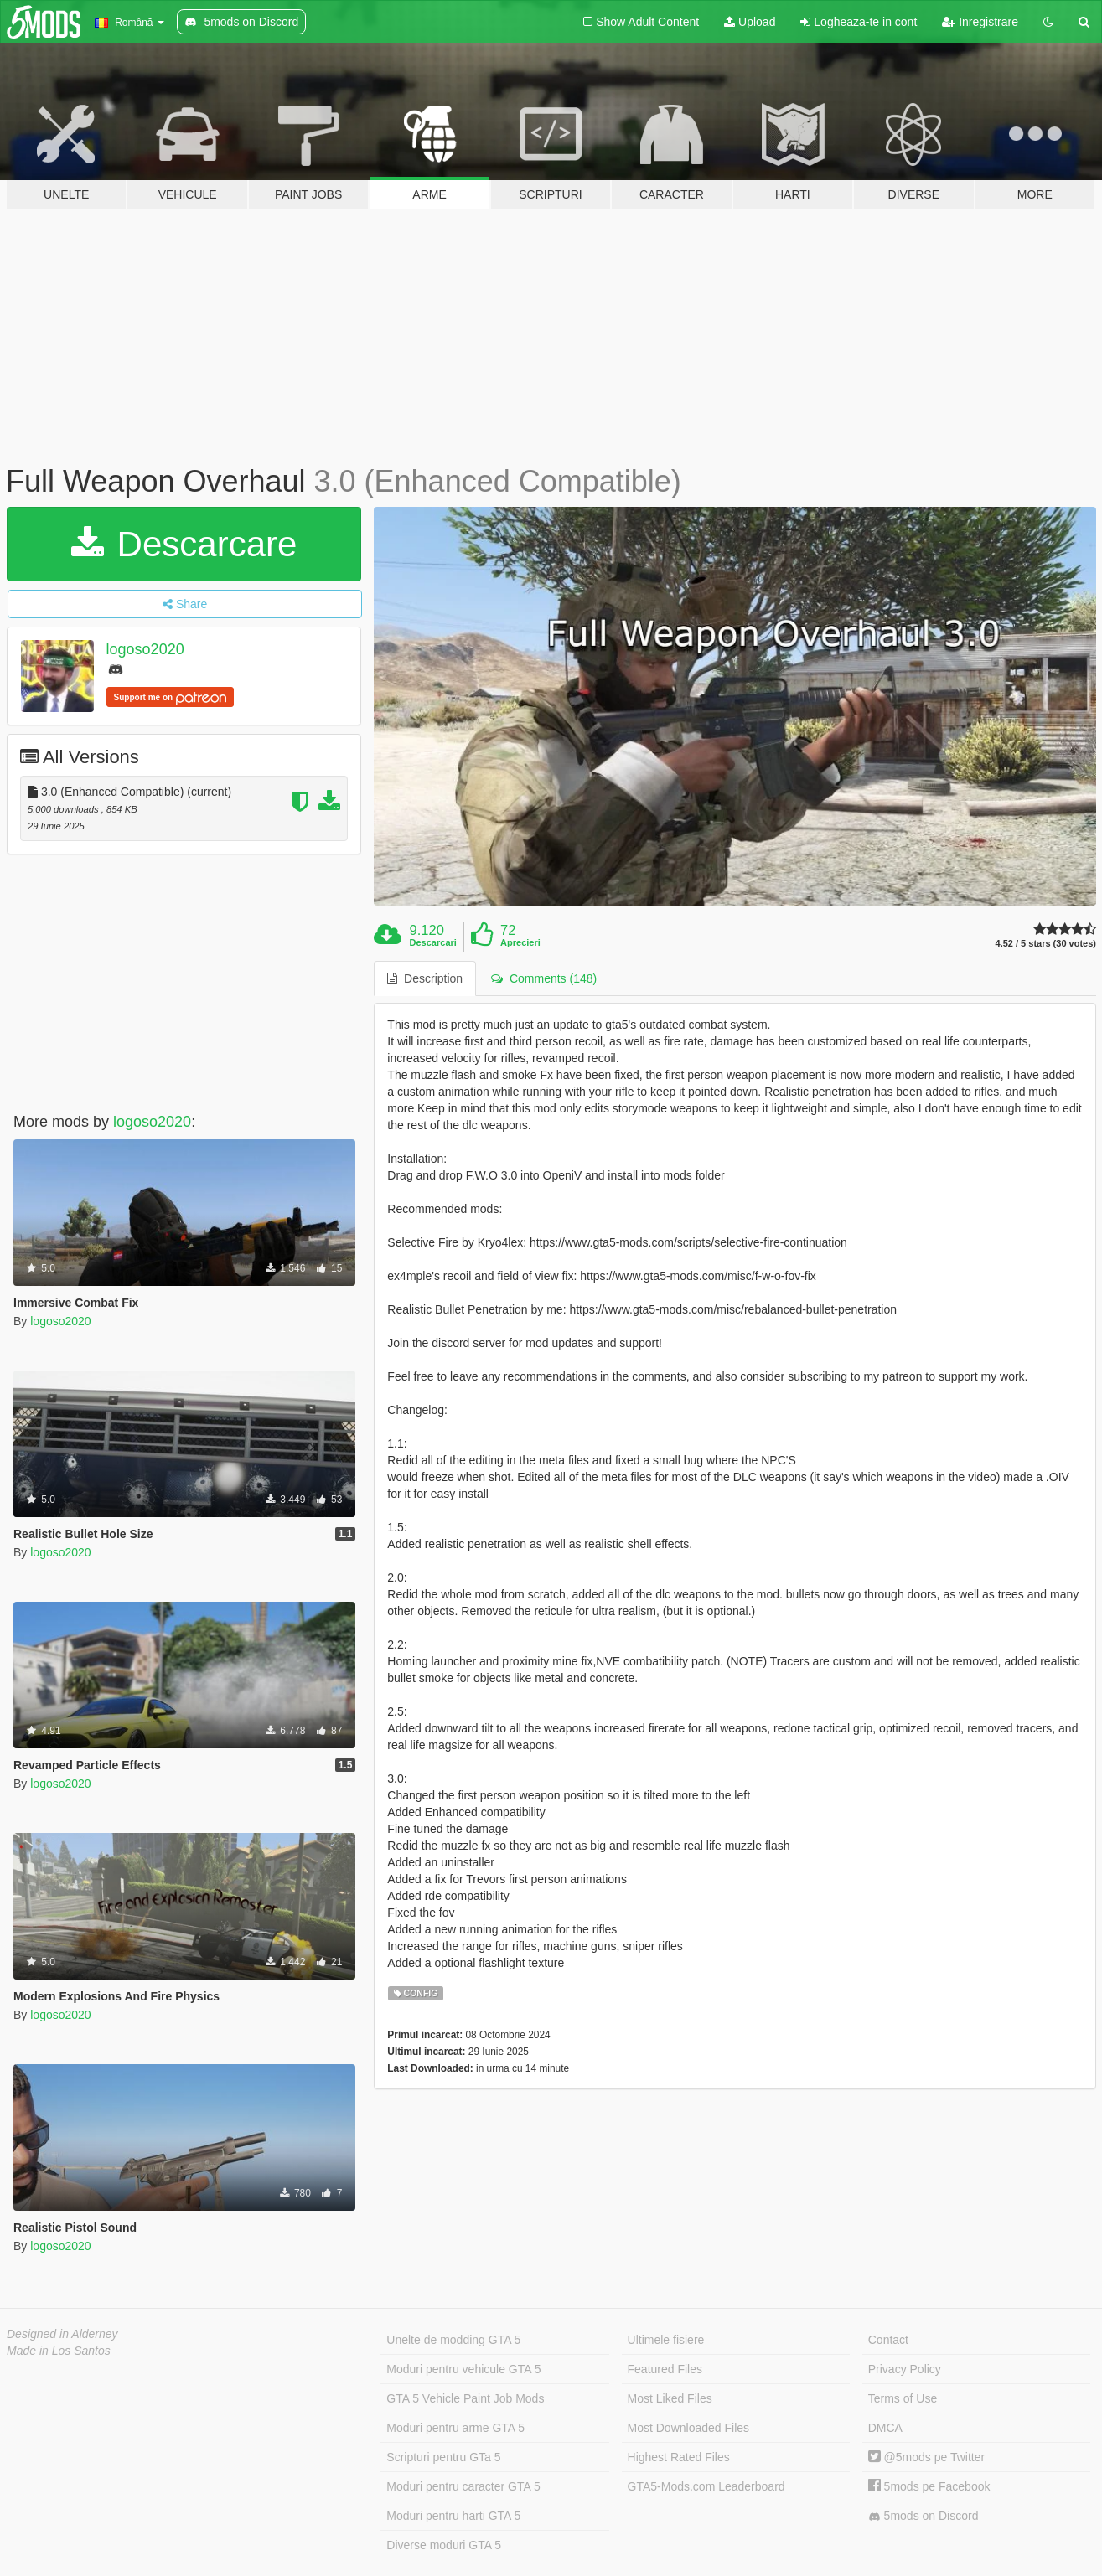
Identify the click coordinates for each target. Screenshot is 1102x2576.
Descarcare (184, 544)
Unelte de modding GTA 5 (453, 2339)
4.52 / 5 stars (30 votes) (1046, 943)
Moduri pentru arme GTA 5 (455, 2427)
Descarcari (433, 942)
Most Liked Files (670, 2398)
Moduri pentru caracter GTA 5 (463, 2486)
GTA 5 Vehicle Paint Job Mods (465, 2398)
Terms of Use (902, 2398)
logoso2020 (145, 649)
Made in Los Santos (59, 2350)
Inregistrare (980, 21)
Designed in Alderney (62, 2334)
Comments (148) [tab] (544, 978)
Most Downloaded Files (689, 2427)
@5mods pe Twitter (926, 2457)
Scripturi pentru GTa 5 (443, 2457)
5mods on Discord (923, 2516)
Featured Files (665, 2369)
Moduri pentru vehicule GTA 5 (463, 2369)
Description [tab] (425, 978)
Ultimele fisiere (666, 2339)
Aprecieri (520, 942)
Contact (888, 2339)
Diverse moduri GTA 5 (443, 2545)
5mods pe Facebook (929, 2486)
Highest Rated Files (679, 2457)
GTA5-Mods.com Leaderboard (706, 2486)
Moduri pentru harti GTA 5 (453, 2515)
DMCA (885, 2427)
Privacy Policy (904, 2369)
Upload (749, 21)
